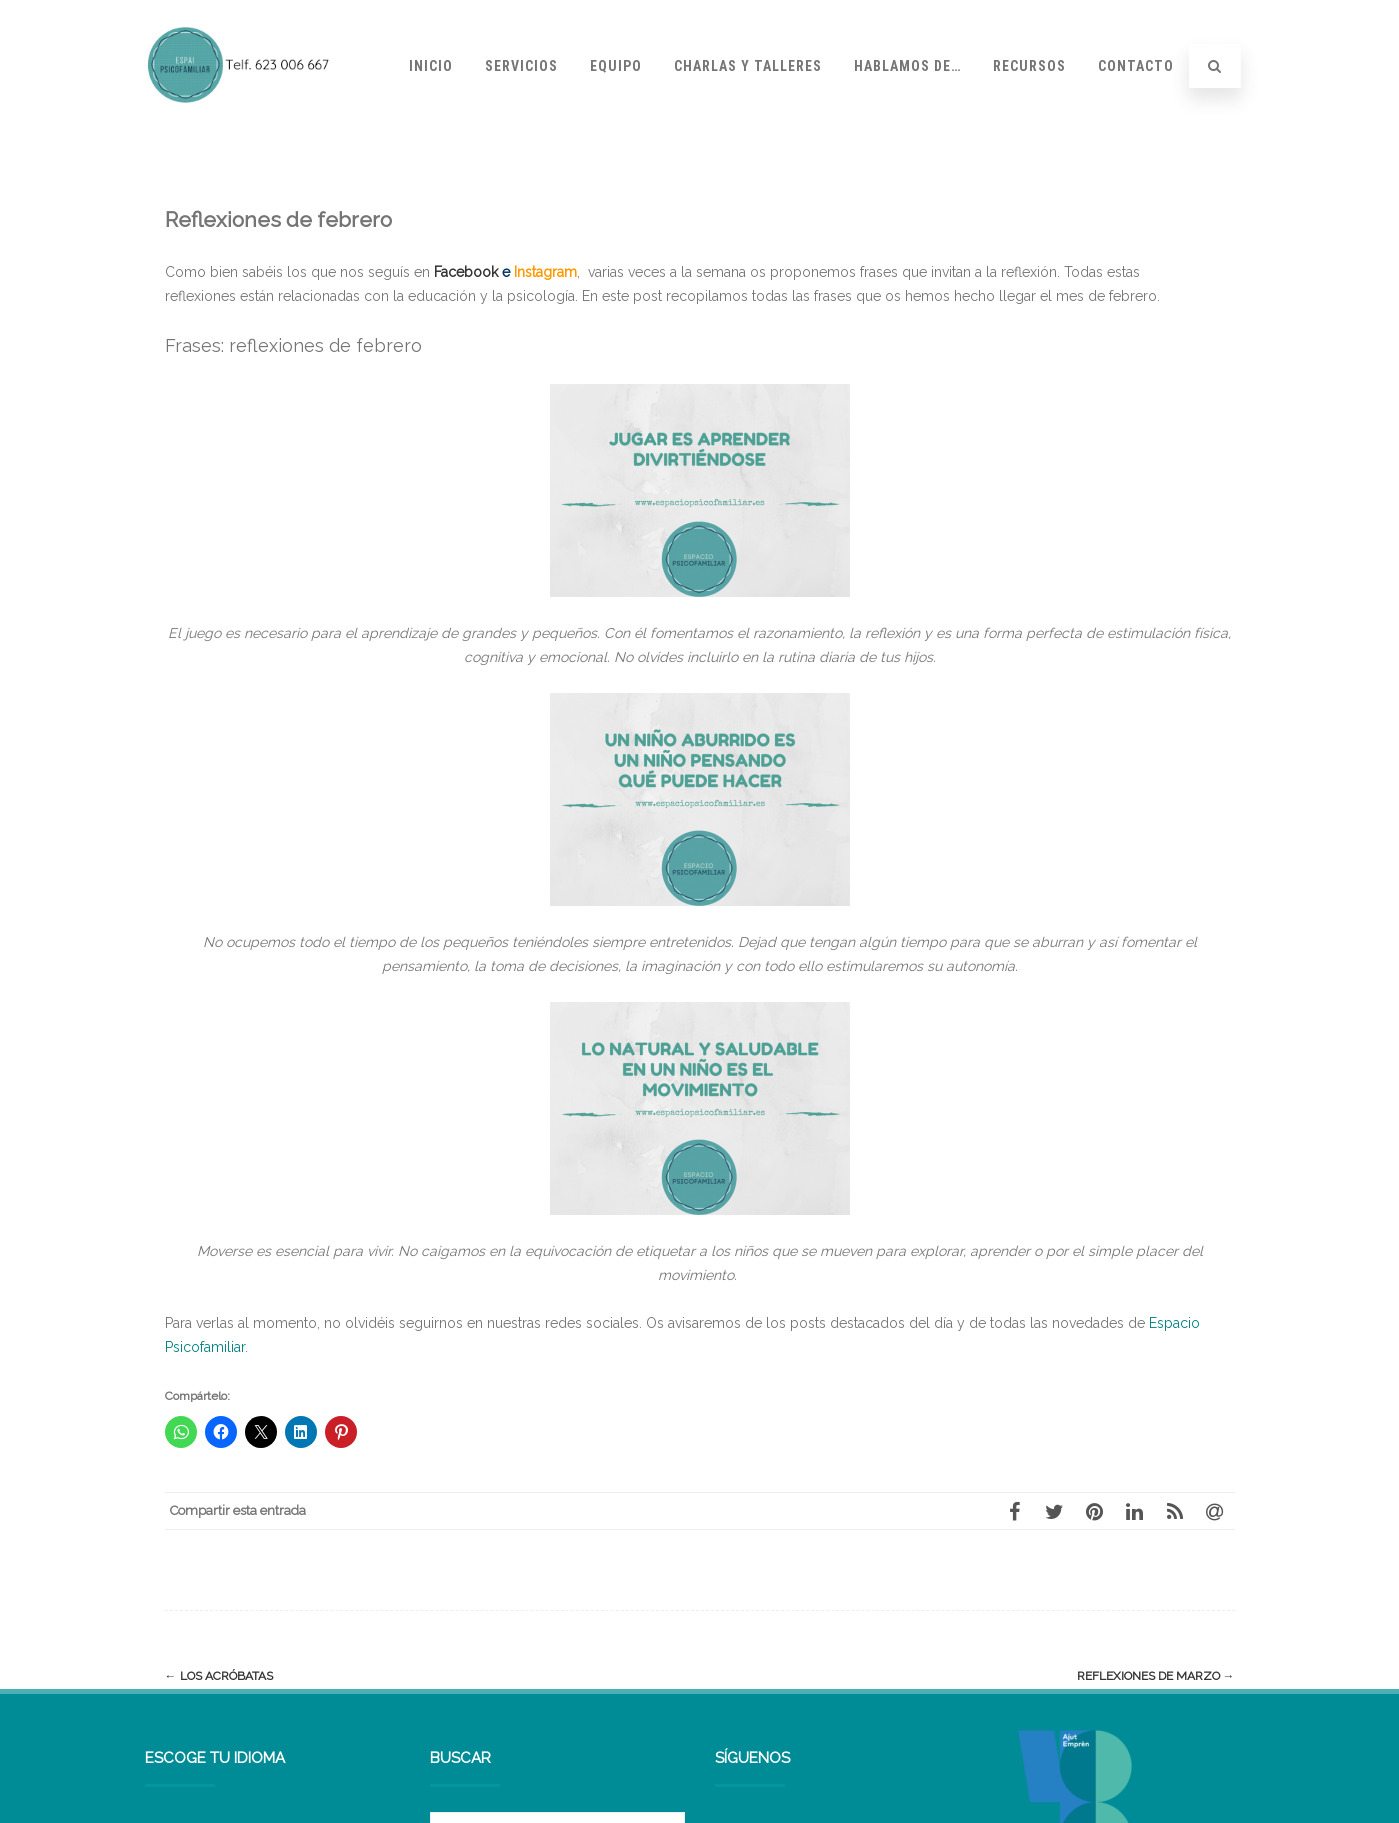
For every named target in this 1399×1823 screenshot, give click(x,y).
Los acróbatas (219, 1676)
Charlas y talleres (748, 66)
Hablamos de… (907, 66)
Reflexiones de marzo (1156, 1676)
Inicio (431, 66)
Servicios (521, 66)
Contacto (1136, 66)
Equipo (616, 66)
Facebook (464, 272)
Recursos (1029, 66)
